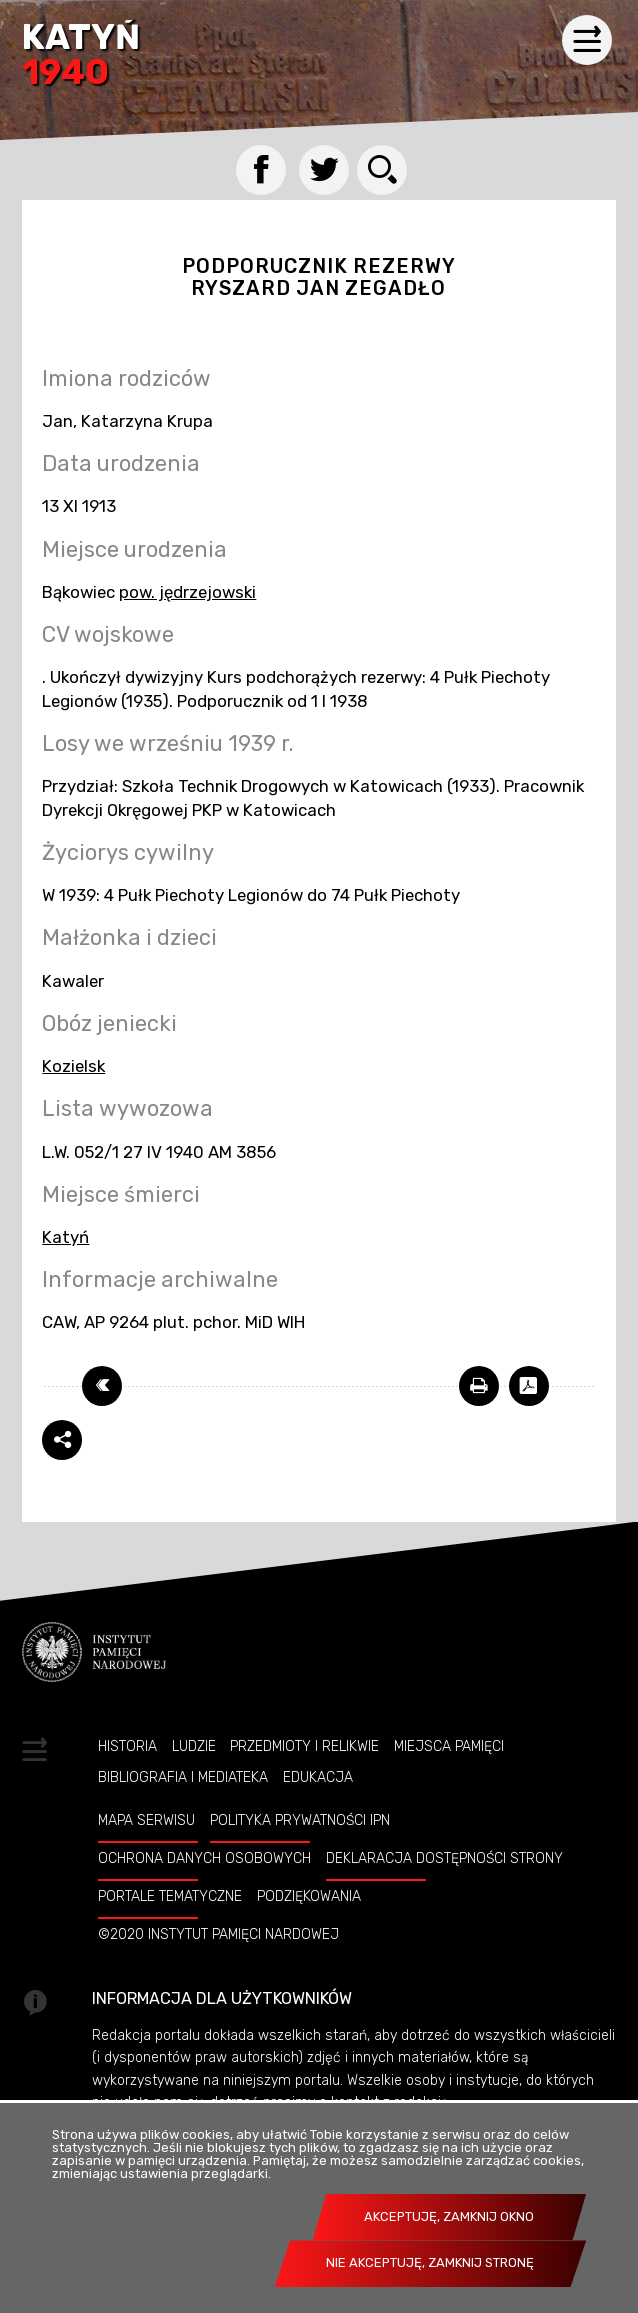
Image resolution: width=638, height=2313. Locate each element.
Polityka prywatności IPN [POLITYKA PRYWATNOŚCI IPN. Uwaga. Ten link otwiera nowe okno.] (300, 1820)
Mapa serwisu (146, 1820)
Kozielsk (73, 1066)
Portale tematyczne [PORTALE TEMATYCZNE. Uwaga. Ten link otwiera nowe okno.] (170, 1896)
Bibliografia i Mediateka (183, 1777)
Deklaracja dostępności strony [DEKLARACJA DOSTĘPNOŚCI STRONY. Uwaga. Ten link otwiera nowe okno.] (444, 1858)
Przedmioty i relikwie (304, 1746)
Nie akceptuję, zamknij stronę (430, 2262)
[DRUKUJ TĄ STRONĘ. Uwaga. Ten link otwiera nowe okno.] (479, 1386)
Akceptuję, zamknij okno (449, 2216)
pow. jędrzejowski (187, 592)
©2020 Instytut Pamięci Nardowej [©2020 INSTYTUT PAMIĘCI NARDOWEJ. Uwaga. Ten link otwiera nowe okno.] (218, 1934)
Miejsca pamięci (449, 1746)
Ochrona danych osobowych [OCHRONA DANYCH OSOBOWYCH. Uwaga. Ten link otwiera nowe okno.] (204, 1858)
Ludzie (194, 1746)
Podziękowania (309, 1896)
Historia (127, 1746)
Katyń (81, 56)
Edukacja (318, 1777)
